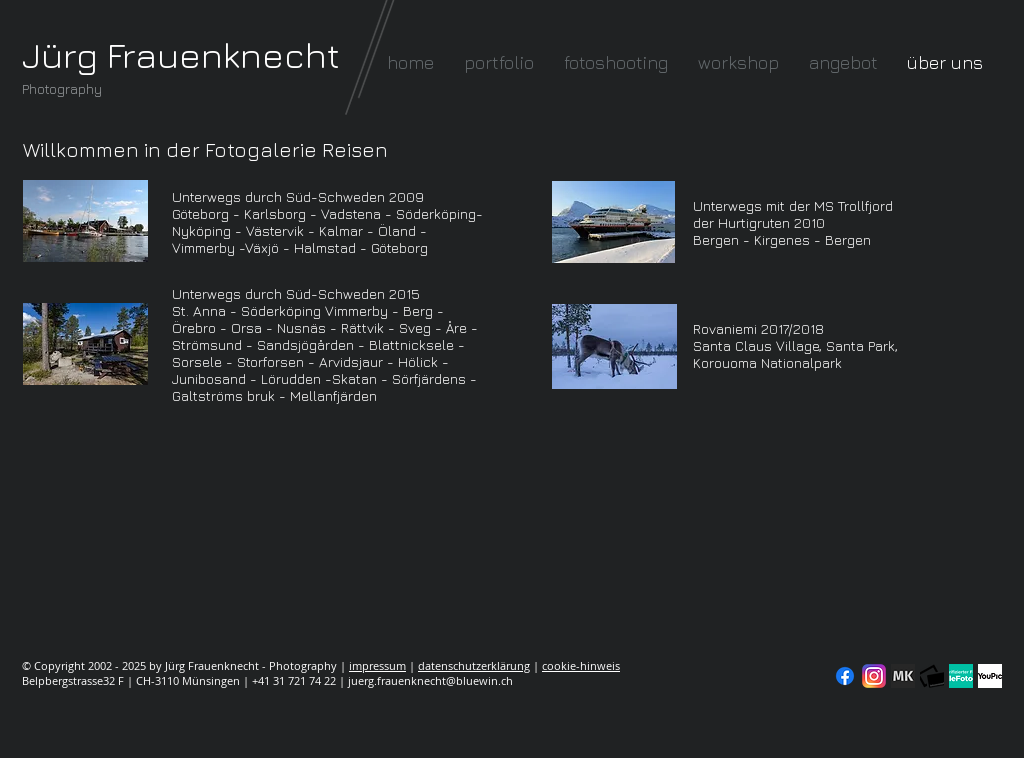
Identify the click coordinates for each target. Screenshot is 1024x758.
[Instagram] (874, 676)
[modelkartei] (903, 676)
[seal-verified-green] (961, 676)
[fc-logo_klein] (932, 676)
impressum (377, 665)
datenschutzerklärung (474, 665)
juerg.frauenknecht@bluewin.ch (430, 680)
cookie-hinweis (581, 665)
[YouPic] (990, 676)
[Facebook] (845, 676)
